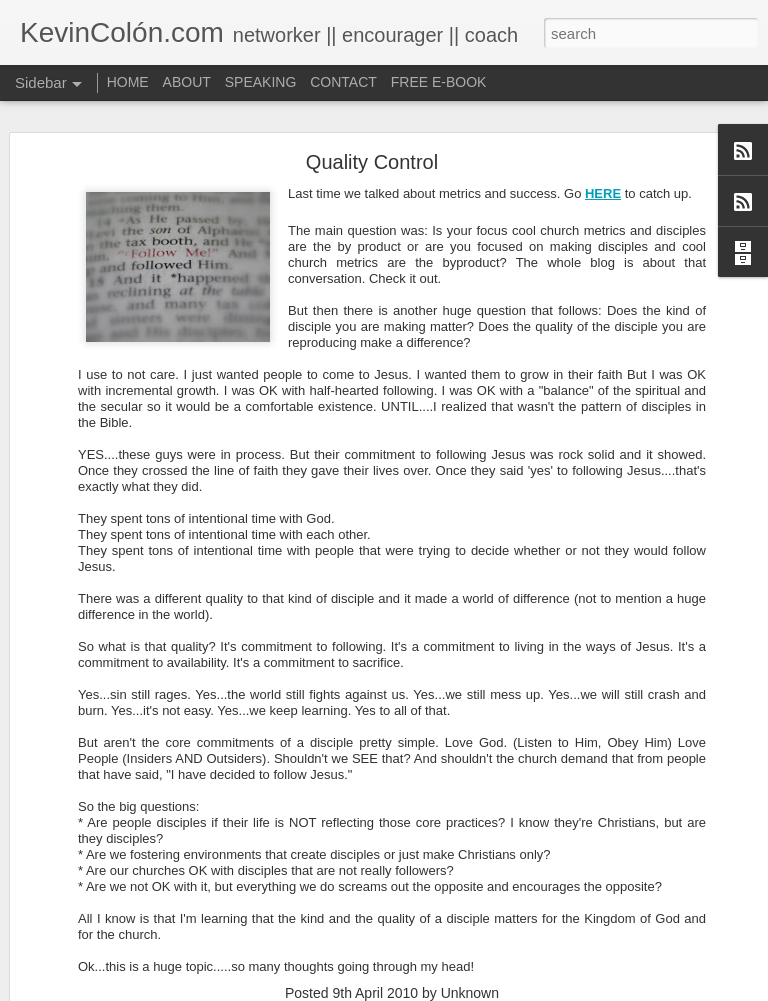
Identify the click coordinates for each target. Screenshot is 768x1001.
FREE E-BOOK (439, 82)
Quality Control (372, 162)
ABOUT (187, 82)
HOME (128, 82)
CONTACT (343, 82)
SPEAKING (261, 82)
